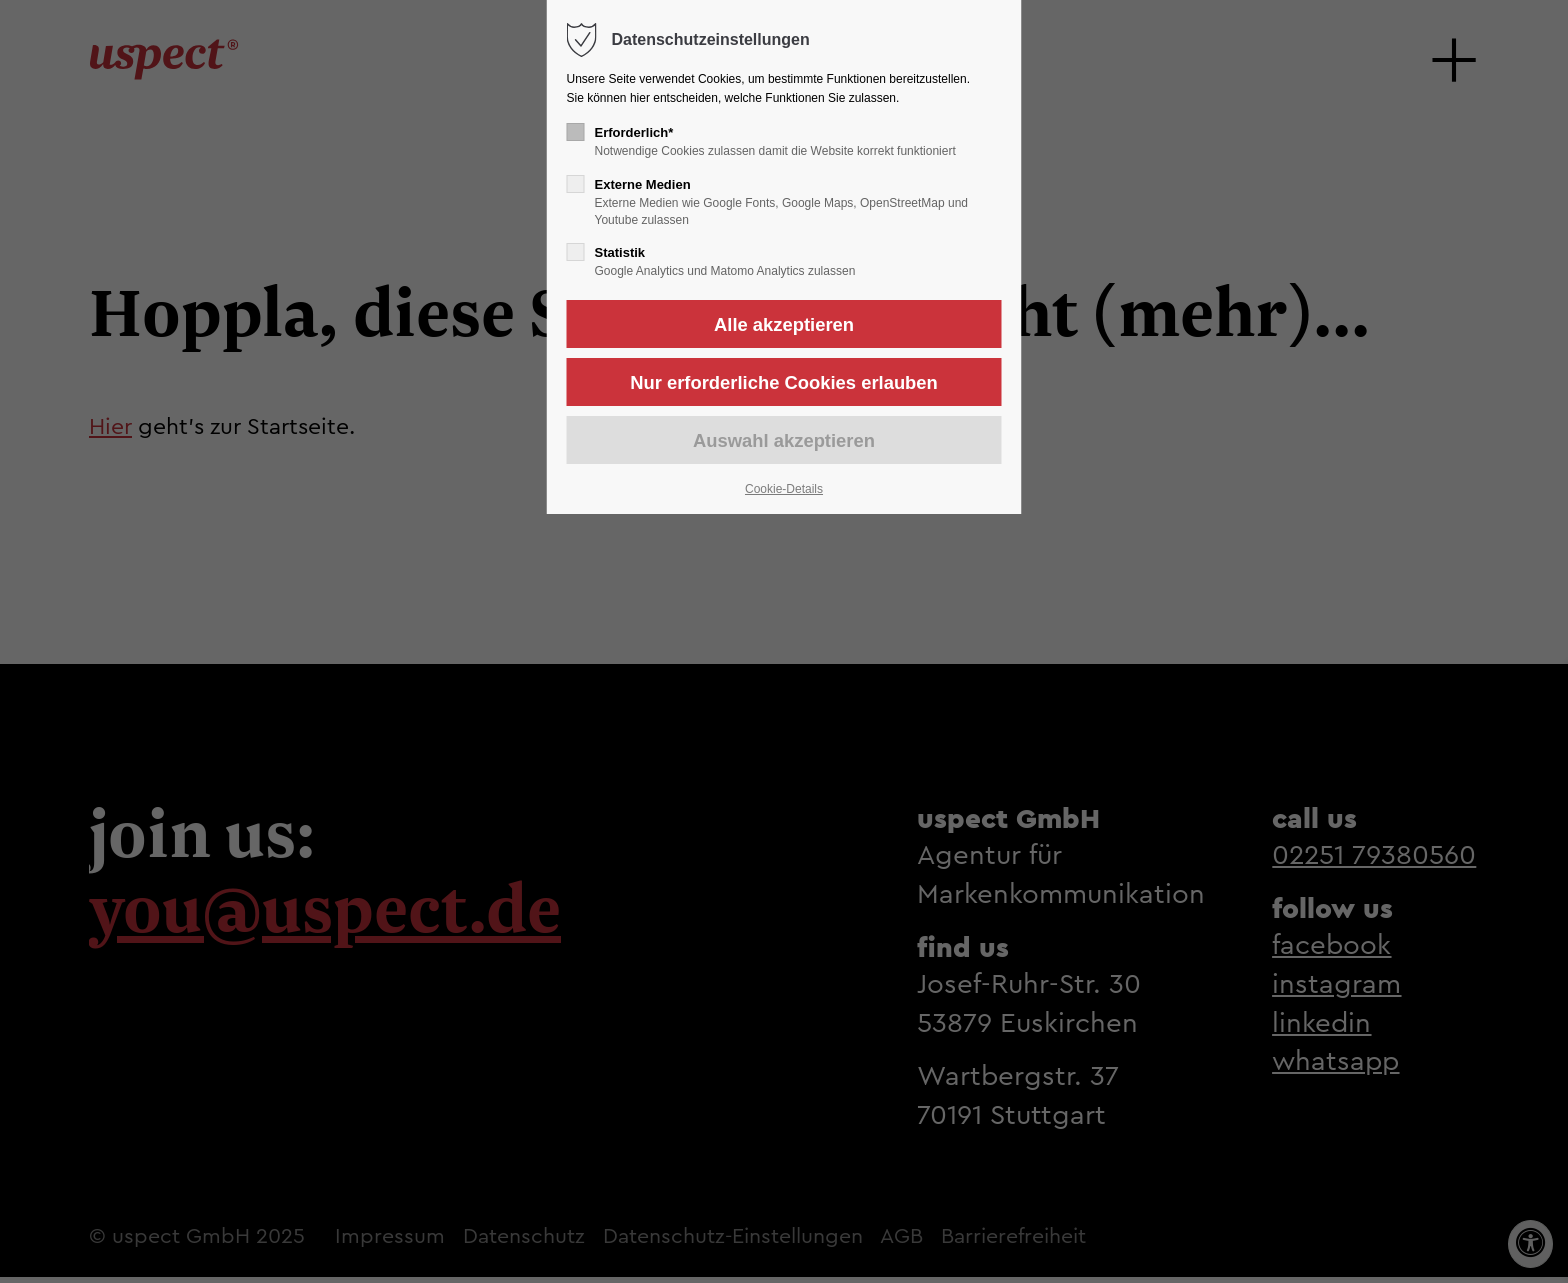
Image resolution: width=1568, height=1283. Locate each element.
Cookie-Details (784, 489)
